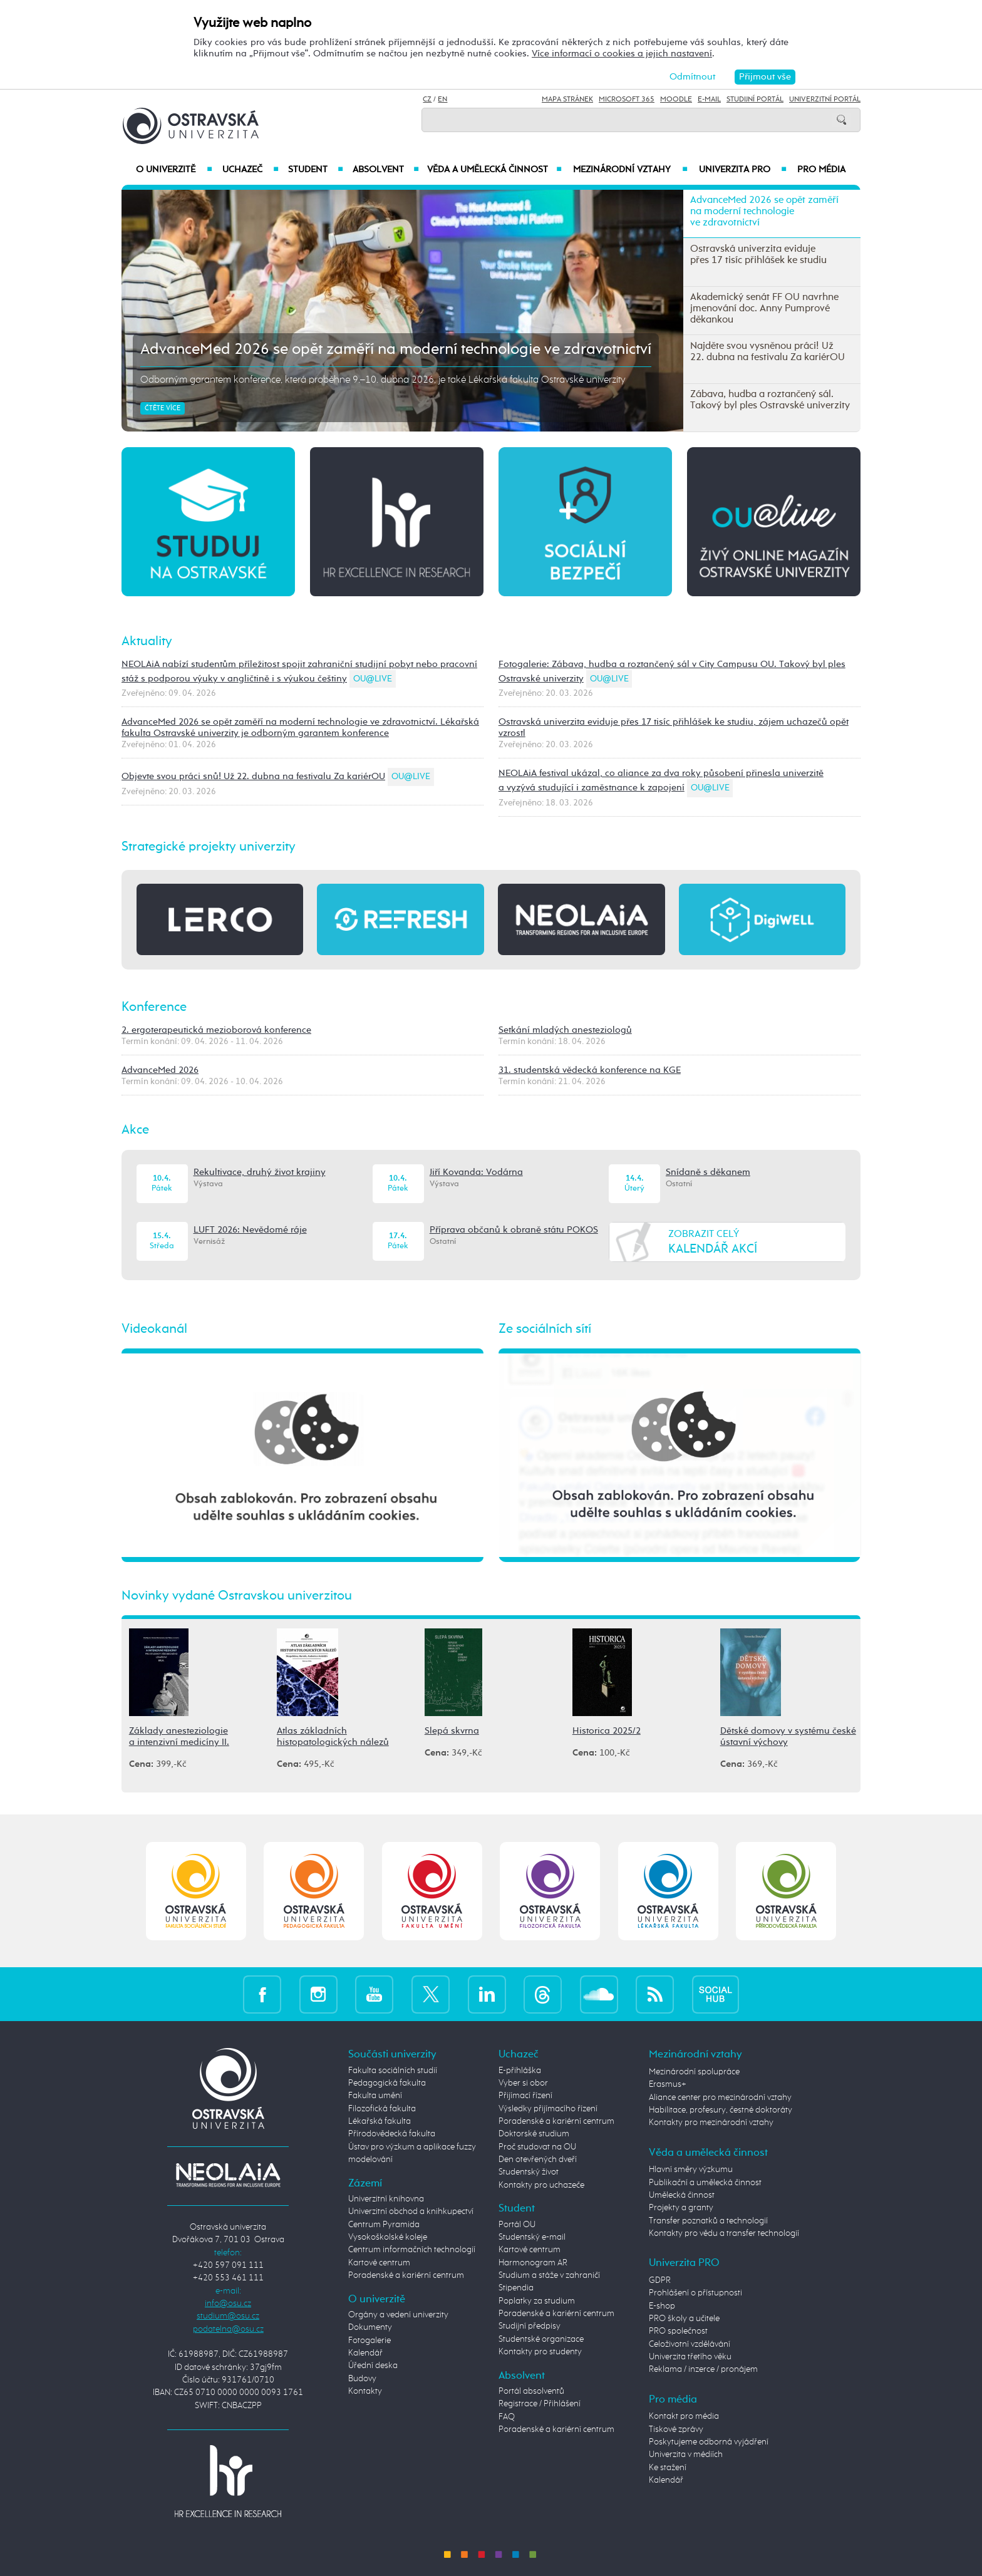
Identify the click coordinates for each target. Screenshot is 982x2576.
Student (315, 169)
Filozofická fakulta (382, 2108)
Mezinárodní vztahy (630, 169)
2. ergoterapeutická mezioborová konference (216, 1030)
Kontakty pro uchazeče (541, 2185)
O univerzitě (174, 169)
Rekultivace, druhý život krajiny (260, 1172)
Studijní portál (754, 99)
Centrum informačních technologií (411, 2249)
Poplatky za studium (537, 2301)
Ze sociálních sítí (545, 1329)
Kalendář (365, 2353)
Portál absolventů (531, 2391)
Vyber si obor (523, 2083)
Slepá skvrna (452, 1730)
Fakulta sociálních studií (392, 2070)
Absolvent (386, 169)
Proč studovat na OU (537, 2147)
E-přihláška (520, 2070)
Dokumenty (370, 2327)
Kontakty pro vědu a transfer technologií (724, 2233)
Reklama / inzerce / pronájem (703, 2369)
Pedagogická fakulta (387, 2083)
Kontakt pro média (684, 2416)
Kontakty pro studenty (540, 2351)
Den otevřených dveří (538, 2159)
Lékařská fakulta (379, 2121)
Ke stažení (667, 2467)
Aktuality (146, 641)
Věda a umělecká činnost (494, 169)
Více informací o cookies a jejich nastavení (622, 53)
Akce (135, 1130)
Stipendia (516, 2288)
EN (442, 99)
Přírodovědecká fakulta (391, 2133)
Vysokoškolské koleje (387, 2237)
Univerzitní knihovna (386, 2199)
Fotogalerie (369, 2340)
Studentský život (529, 2172)
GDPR (660, 2280)
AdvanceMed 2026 (160, 1070)
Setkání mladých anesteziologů (565, 1030)
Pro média (821, 169)
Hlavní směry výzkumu (691, 2169)
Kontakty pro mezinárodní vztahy (711, 2122)
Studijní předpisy (530, 2326)
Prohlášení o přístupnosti (695, 2293)
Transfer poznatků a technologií (708, 2220)
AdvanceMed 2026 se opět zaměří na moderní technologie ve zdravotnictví (395, 349)
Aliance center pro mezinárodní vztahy (720, 2097)
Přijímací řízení (525, 2095)
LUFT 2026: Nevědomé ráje (250, 1229)
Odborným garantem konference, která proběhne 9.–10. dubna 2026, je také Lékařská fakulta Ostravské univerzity (383, 380)
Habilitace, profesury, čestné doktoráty (720, 2110)
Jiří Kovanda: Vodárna (476, 1172)
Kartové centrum (379, 2262)
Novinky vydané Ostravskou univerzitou (236, 1596)
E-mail (709, 99)
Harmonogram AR (533, 2262)
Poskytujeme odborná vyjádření (708, 2442)
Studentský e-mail (532, 2237)
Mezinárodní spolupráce (694, 2071)
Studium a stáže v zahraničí (549, 2275)
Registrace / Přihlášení (540, 2403)
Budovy (362, 2378)
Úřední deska (373, 2365)
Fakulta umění (375, 2095)
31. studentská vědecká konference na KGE (590, 1070)
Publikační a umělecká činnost (705, 2182)
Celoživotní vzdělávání (689, 2344)
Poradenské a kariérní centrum (406, 2275)
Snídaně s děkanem (708, 1172)
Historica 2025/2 (606, 1730)
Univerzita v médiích (686, 2454)
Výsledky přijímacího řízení (548, 2108)
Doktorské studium (534, 2133)
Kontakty (365, 2391)
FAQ (507, 2417)
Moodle (676, 99)
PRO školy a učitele (684, 2318)
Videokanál (154, 1329)
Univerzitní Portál (825, 99)
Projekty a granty (681, 2207)
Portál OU (517, 2224)
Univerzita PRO (743, 169)
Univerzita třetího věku (690, 2356)
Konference (154, 1007)
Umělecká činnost (682, 2195)
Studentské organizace (541, 2339)
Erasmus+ (667, 2084)
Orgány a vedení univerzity (398, 2314)
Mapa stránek (567, 99)
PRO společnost (678, 2331)
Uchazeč (250, 169)
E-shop (662, 2306)
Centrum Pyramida (384, 2224)
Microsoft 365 (626, 99)
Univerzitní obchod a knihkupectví (410, 2211)
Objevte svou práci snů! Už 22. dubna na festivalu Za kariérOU (253, 776)
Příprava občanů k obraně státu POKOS (514, 1229)
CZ (427, 99)
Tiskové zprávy (676, 2429)
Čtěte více (162, 408)
